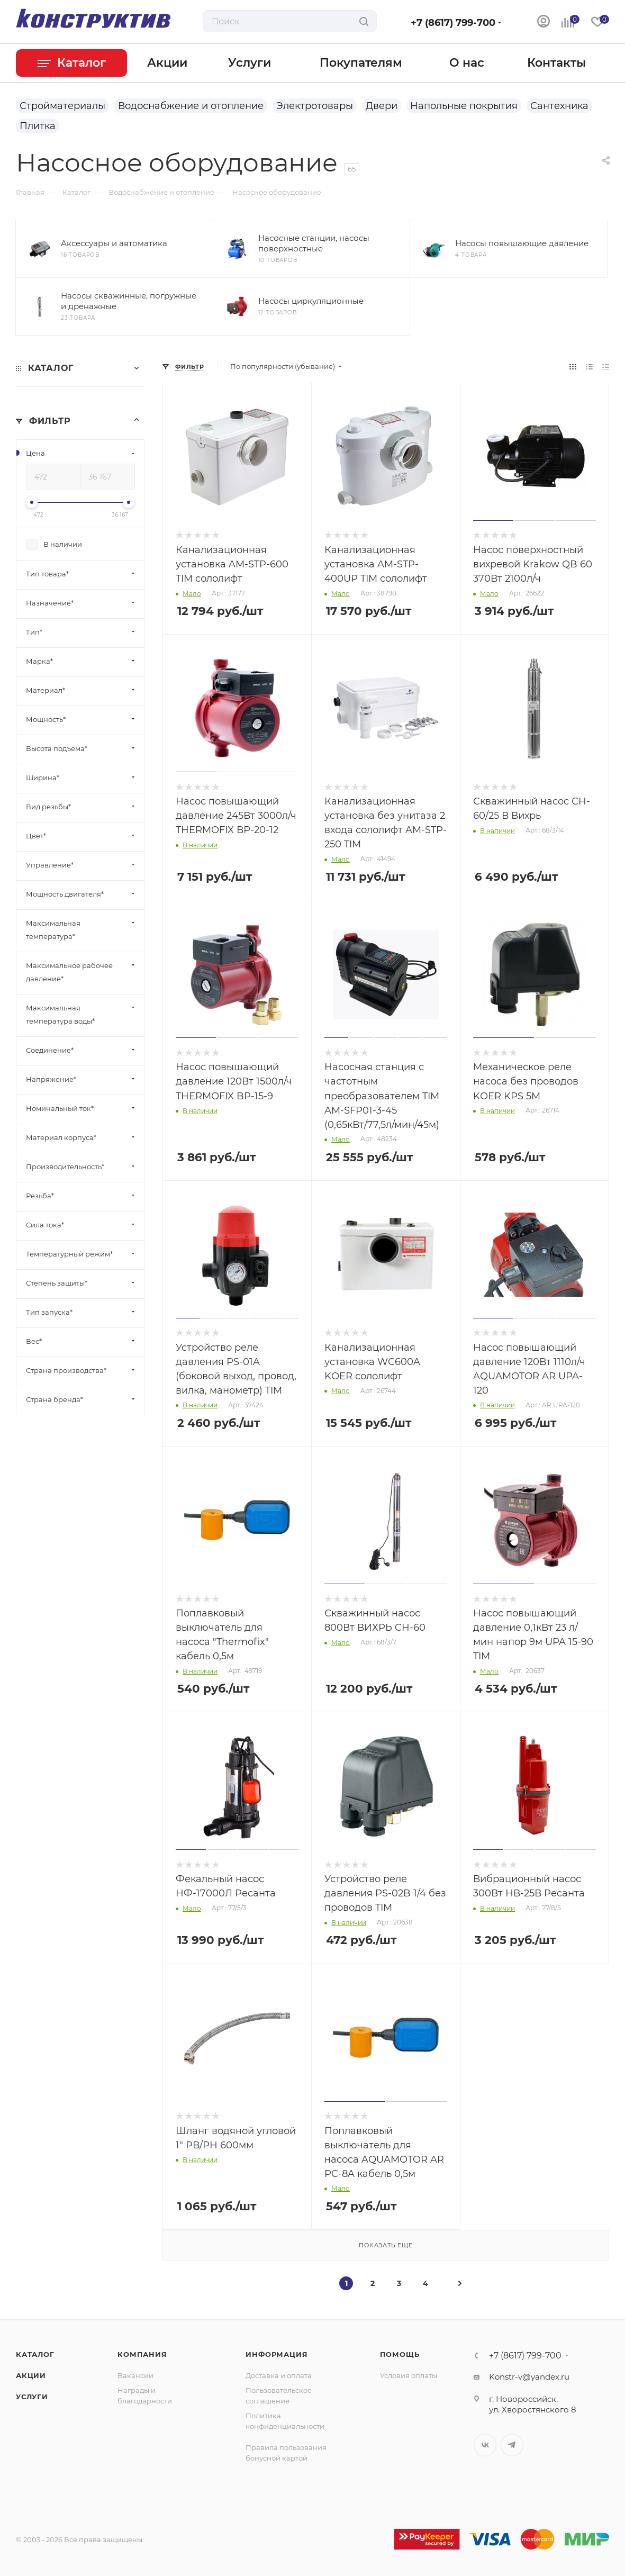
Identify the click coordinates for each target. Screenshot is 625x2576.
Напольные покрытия (464, 106)
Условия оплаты (408, 2375)
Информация (276, 2354)
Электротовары (314, 106)
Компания (142, 2354)
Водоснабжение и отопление (191, 106)
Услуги (32, 2396)
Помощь (400, 2354)
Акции (31, 2375)
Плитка (38, 126)
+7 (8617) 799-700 (453, 23)
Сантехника (559, 106)
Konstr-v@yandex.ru (529, 2377)
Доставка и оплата (279, 2375)
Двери (381, 106)
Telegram (512, 2445)
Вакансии (135, 2375)
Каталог (35, 2354)
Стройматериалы (62, 106)
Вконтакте (485, 2445)
